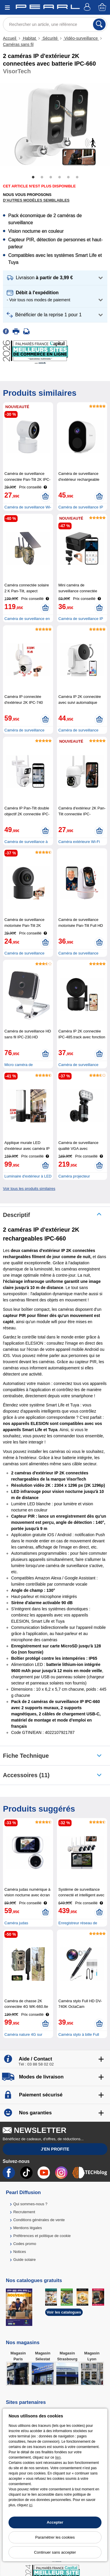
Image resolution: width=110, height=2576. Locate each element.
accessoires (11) (26, 1775)
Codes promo (24, 2243)
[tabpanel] (55, 124)
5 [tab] (68, 177)
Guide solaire (24, 2259)
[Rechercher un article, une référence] (55, 24)
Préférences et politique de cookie (42, 2236)
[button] (55, 277)
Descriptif (16, 1215)
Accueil (10, 38)
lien (58, 2457)
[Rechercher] (99, 24)
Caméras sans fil (18, 44)
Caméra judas (16, 1923)
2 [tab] (42, 177)
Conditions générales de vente (39, 2220)
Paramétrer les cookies (55, 2537)
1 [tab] (33, 177)
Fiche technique (26, 1755)
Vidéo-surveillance (81, 38)
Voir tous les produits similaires (29, 1188)
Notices (19, 2251)
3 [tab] (51, 177)
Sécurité (50, 38)
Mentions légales (27, 2228)
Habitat (29, 38)
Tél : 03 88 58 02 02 (36, 2064)
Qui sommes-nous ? (30, 2204)
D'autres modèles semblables (36, 200)
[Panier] (102, 7)
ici (30, 2505)
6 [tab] (77, 177)
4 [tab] (59, 177)
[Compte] (88, 7)
